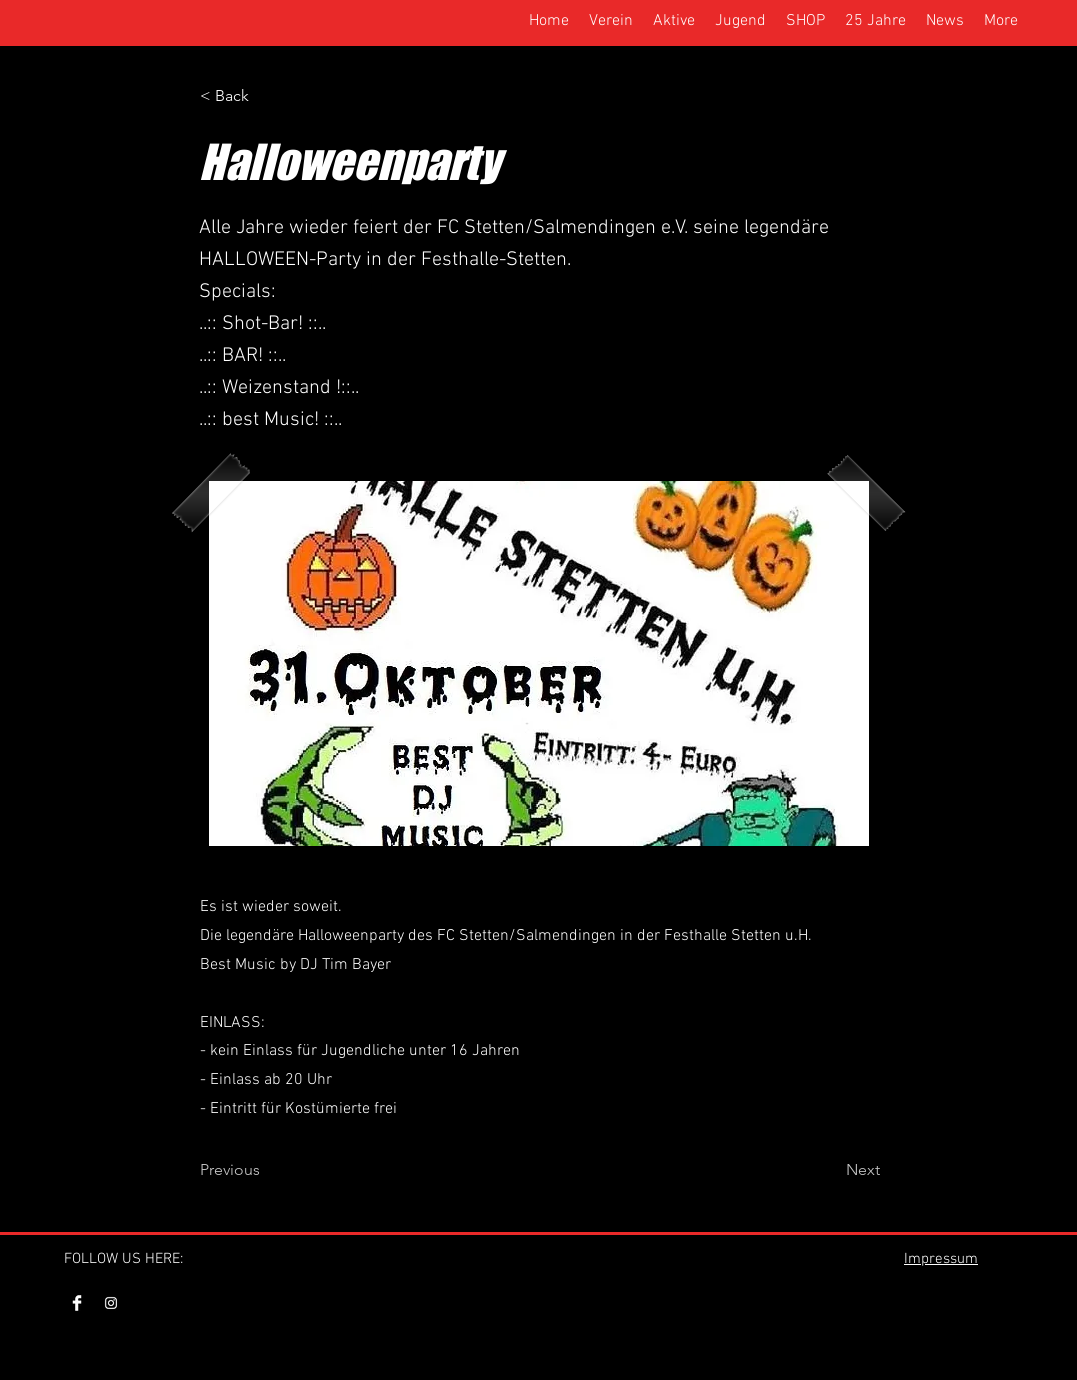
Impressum (941, 1259)
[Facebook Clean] (77, 1303)
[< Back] (266, 96)
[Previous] (266, 1170)
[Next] (830, 1170)
